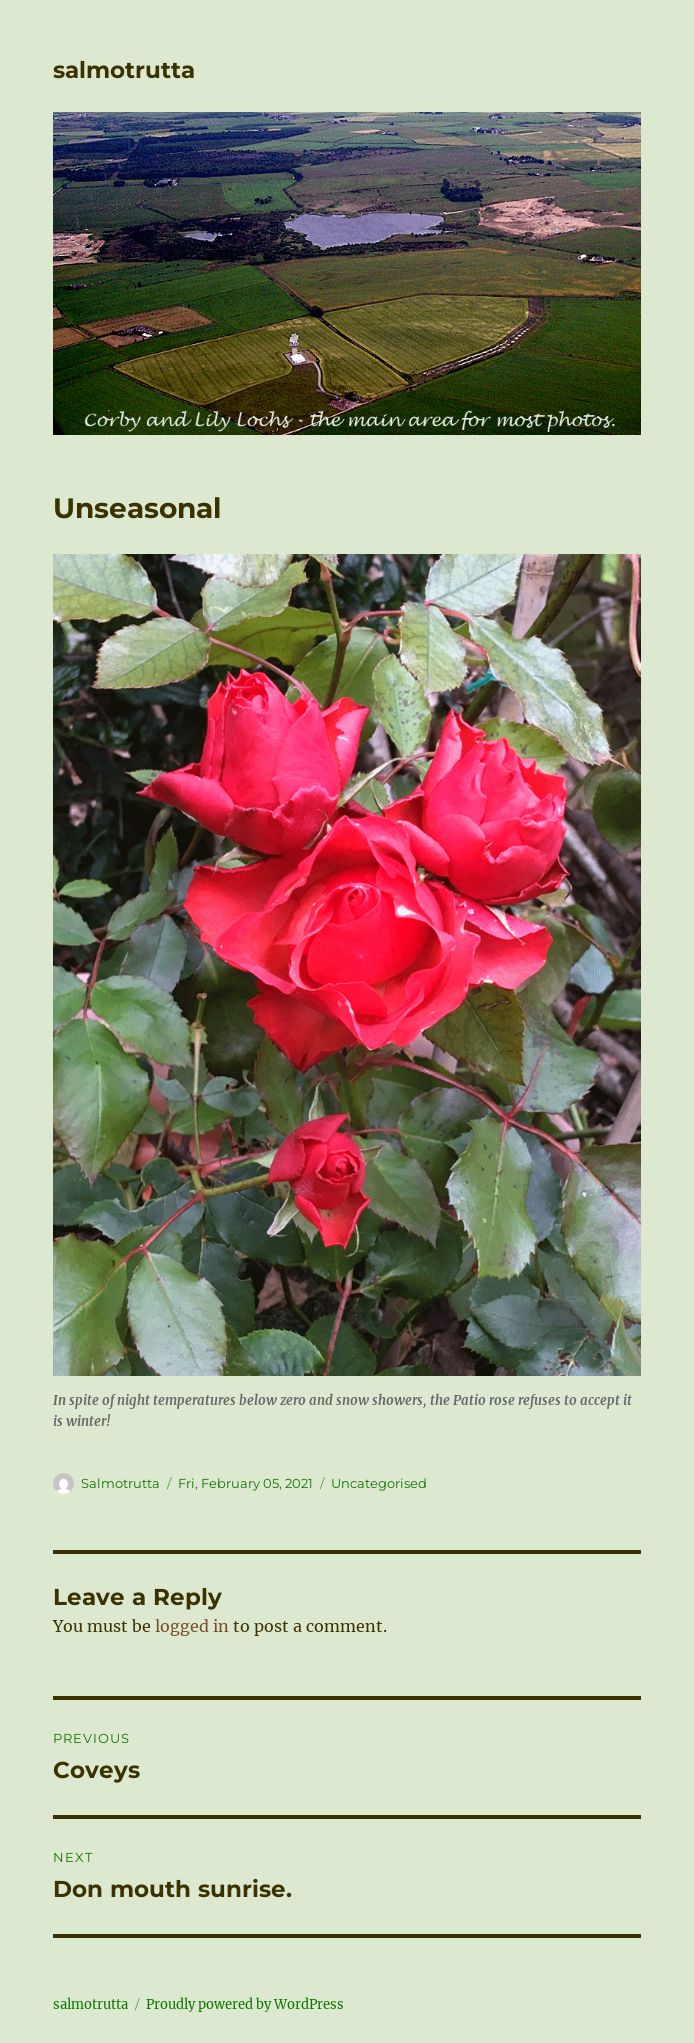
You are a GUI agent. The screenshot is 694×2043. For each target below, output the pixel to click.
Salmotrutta (120, 1483)
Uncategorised (379, 1483)
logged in (192, 1626)
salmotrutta (124, 70)
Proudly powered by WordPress (245, 2004)
